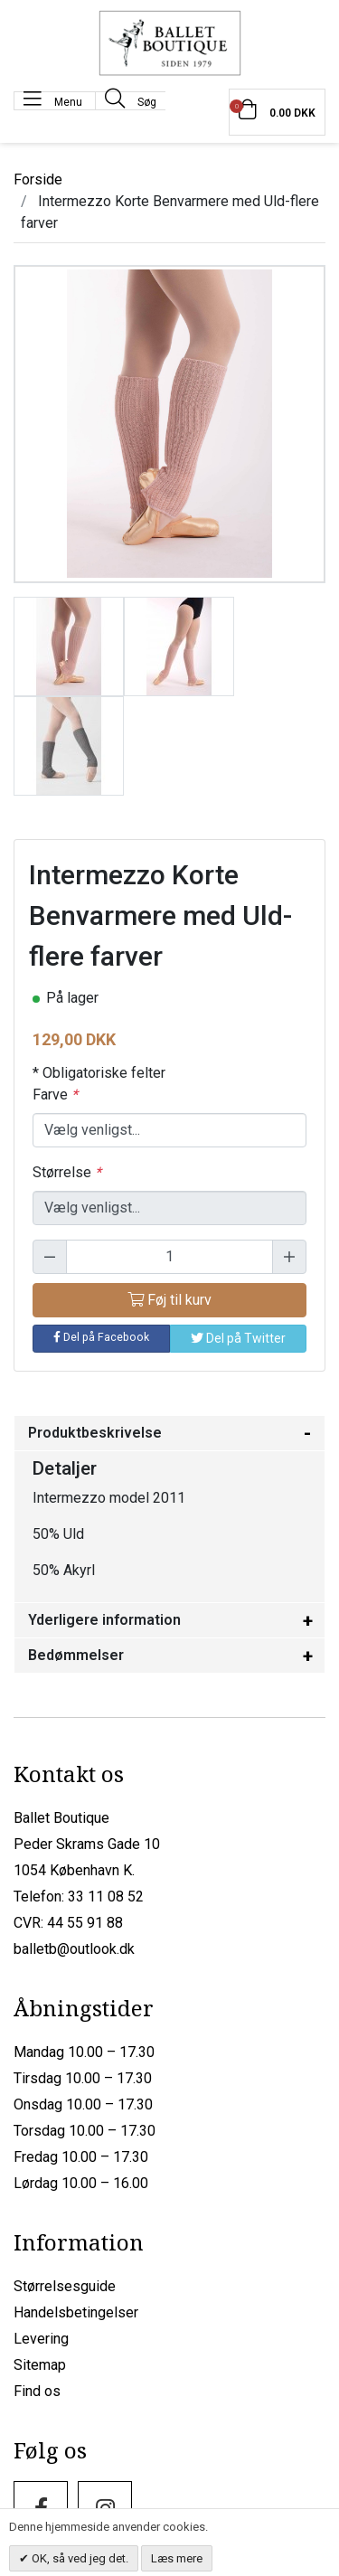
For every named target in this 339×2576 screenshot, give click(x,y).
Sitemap (40, 2364)
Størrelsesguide (65, 2286)
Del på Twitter (238, 1338)
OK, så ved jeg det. (78, 2558)
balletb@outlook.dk (74, 1949)
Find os (37, 2391)
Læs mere (176, 2558)
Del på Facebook (101, 1337)
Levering (41, 2338)
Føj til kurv (169, 1299)
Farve (55, 1094)
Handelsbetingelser (76, 2312)
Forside (38, 179)
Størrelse (67, 1172)
